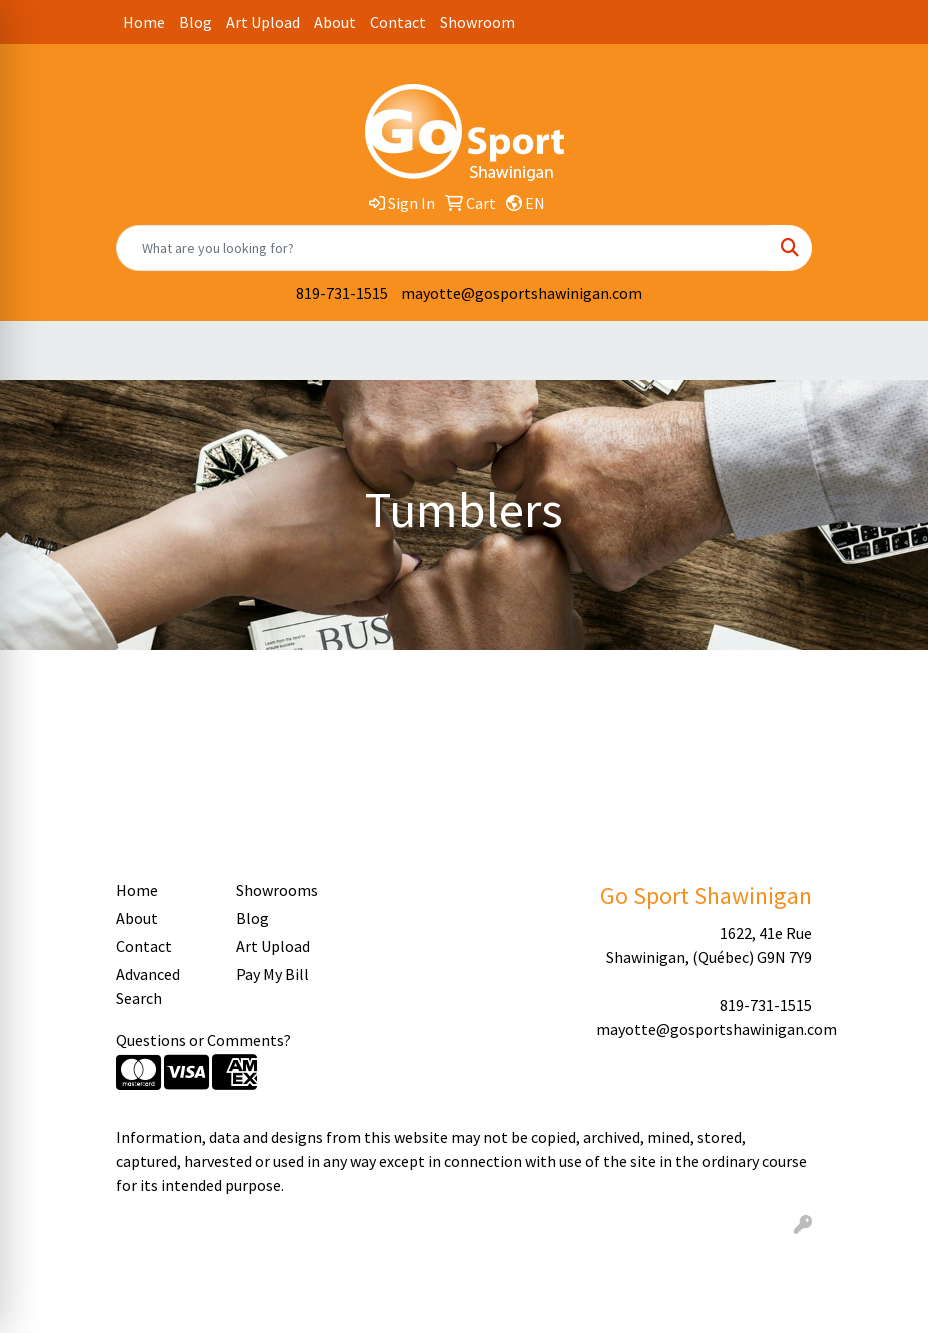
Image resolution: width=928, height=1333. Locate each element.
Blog (195, 22)
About (335, 22)
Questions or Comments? (203, 1040)
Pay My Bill (272, 974)
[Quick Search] (443, 248)
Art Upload (263, 22)
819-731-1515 (342, 293)
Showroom (477, 22)
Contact (398, 22)
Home (144, 22)
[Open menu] (888, 351)
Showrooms (277, 890)
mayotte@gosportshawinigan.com (521, 293)
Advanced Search (148, 986)
